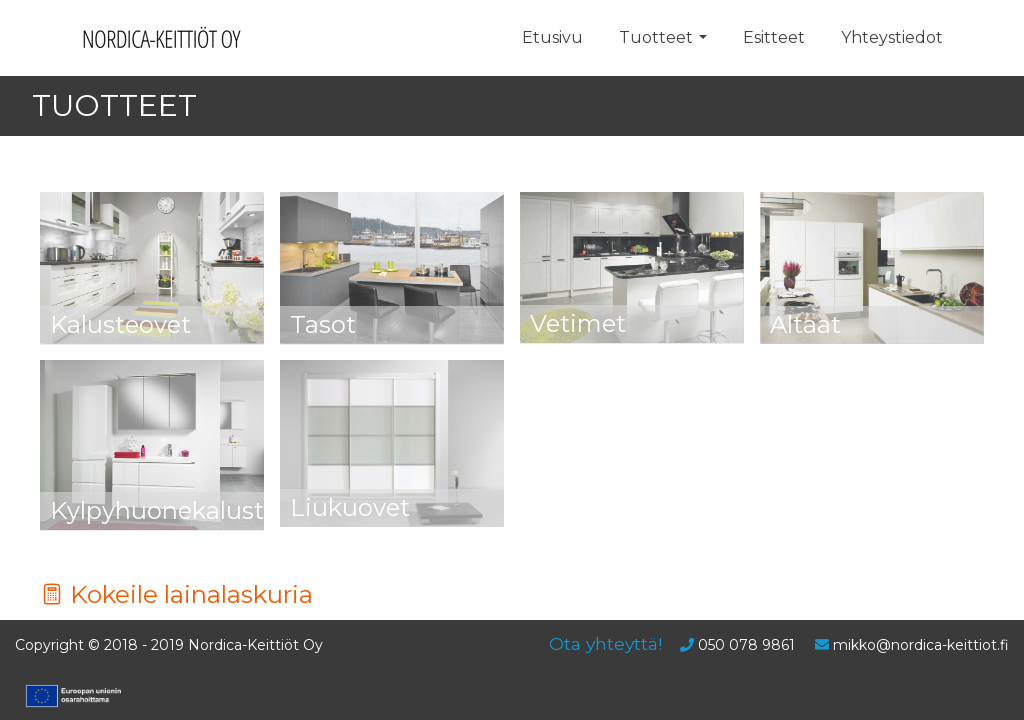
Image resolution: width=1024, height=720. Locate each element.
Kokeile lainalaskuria (176, 594)
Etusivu (552, 37)
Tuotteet (656, 37)
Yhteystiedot (892, 37)
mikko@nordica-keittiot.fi (921, 645)
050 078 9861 (746, 645)
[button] (703, 38)
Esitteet (774, 37)
